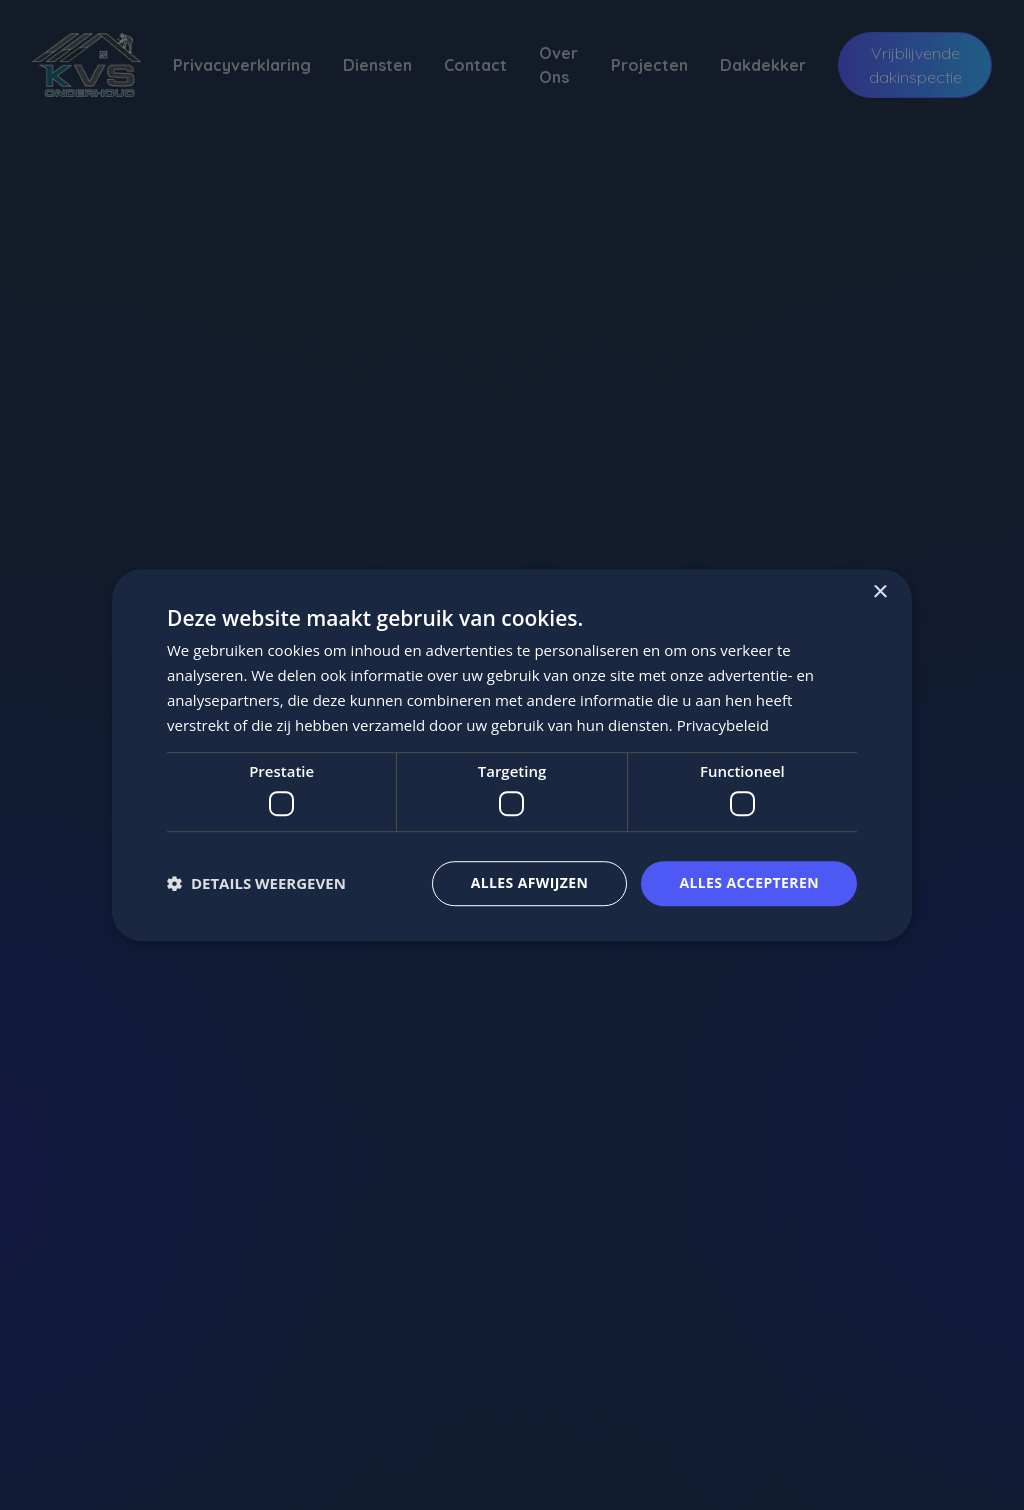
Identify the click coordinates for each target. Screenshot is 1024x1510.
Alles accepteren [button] (749, 882)
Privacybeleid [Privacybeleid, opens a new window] (723, 725)
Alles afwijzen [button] (530, 882)
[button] (256, 883)
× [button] (879, 592)
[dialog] (512, 755)
